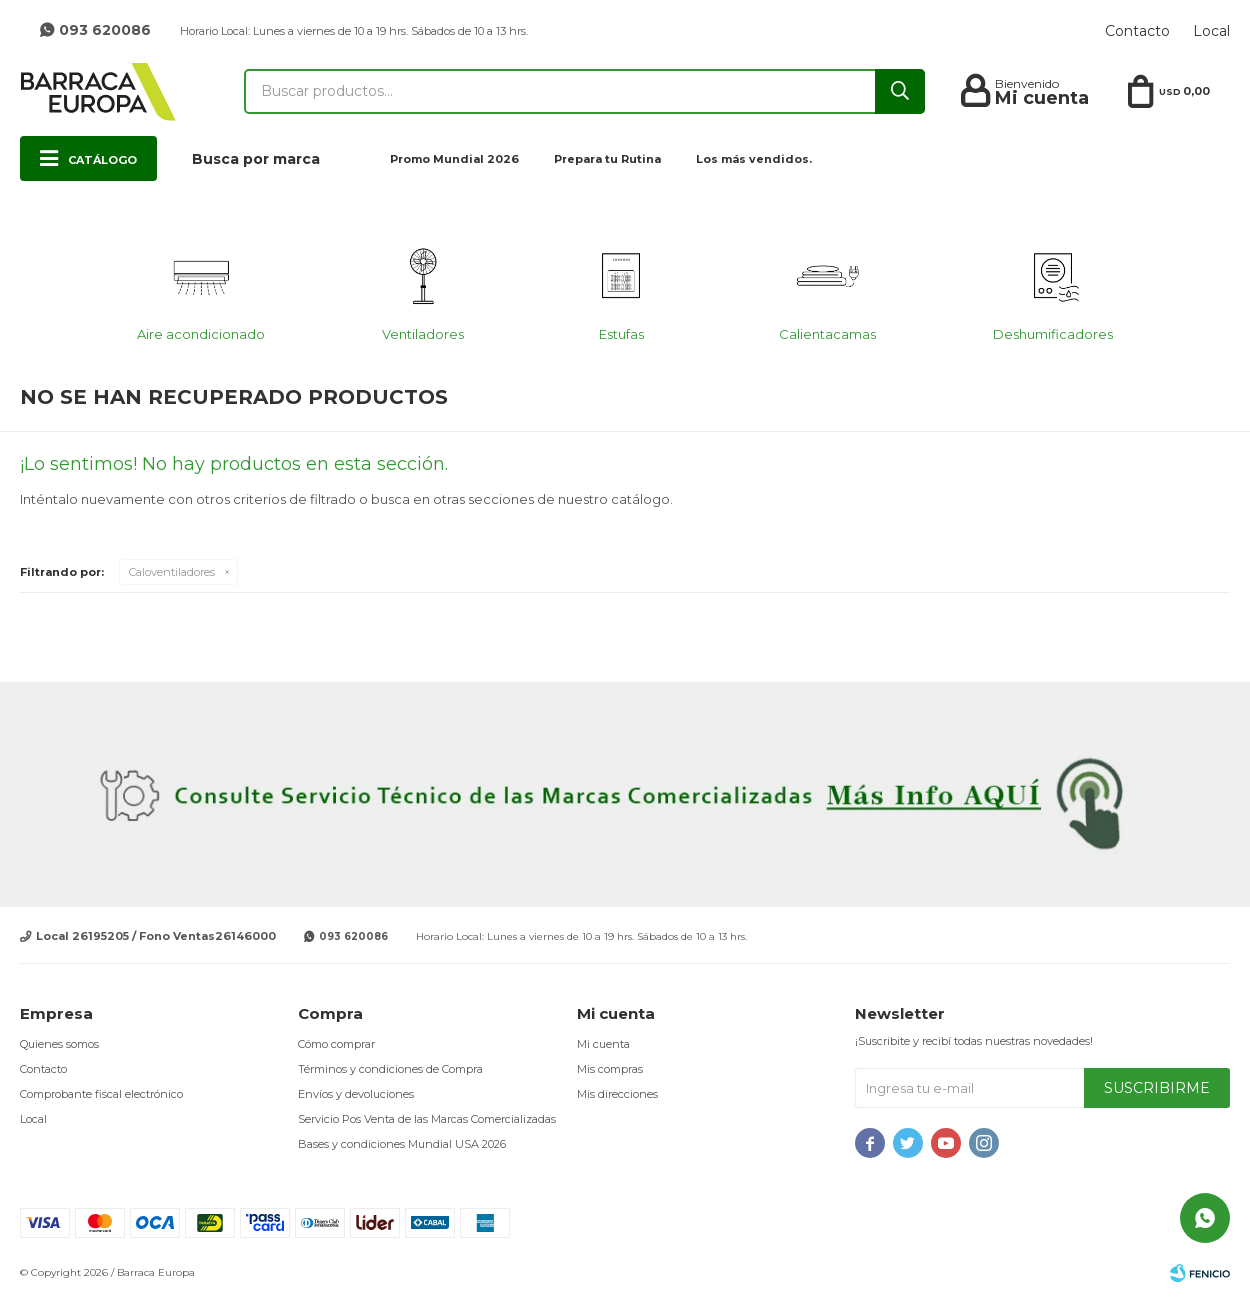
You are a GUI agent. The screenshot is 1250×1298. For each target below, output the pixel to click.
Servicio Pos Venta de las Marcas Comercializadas (427, 1119)
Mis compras (610, 1069)
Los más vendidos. (754, 159)
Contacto (1137, 31)
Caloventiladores (172, 572)
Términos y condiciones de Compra (390, 1069)
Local (1211, 31)
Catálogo (102, 160)
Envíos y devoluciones (356, 1094)
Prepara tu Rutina (607, 159)
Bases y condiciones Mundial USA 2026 (402, 1144)
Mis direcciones (617, 1094)
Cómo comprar (336, 1044)
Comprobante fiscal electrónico (101, 1094)
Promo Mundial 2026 (454, 159)
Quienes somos (59, 1044)
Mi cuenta (603, 1044)
